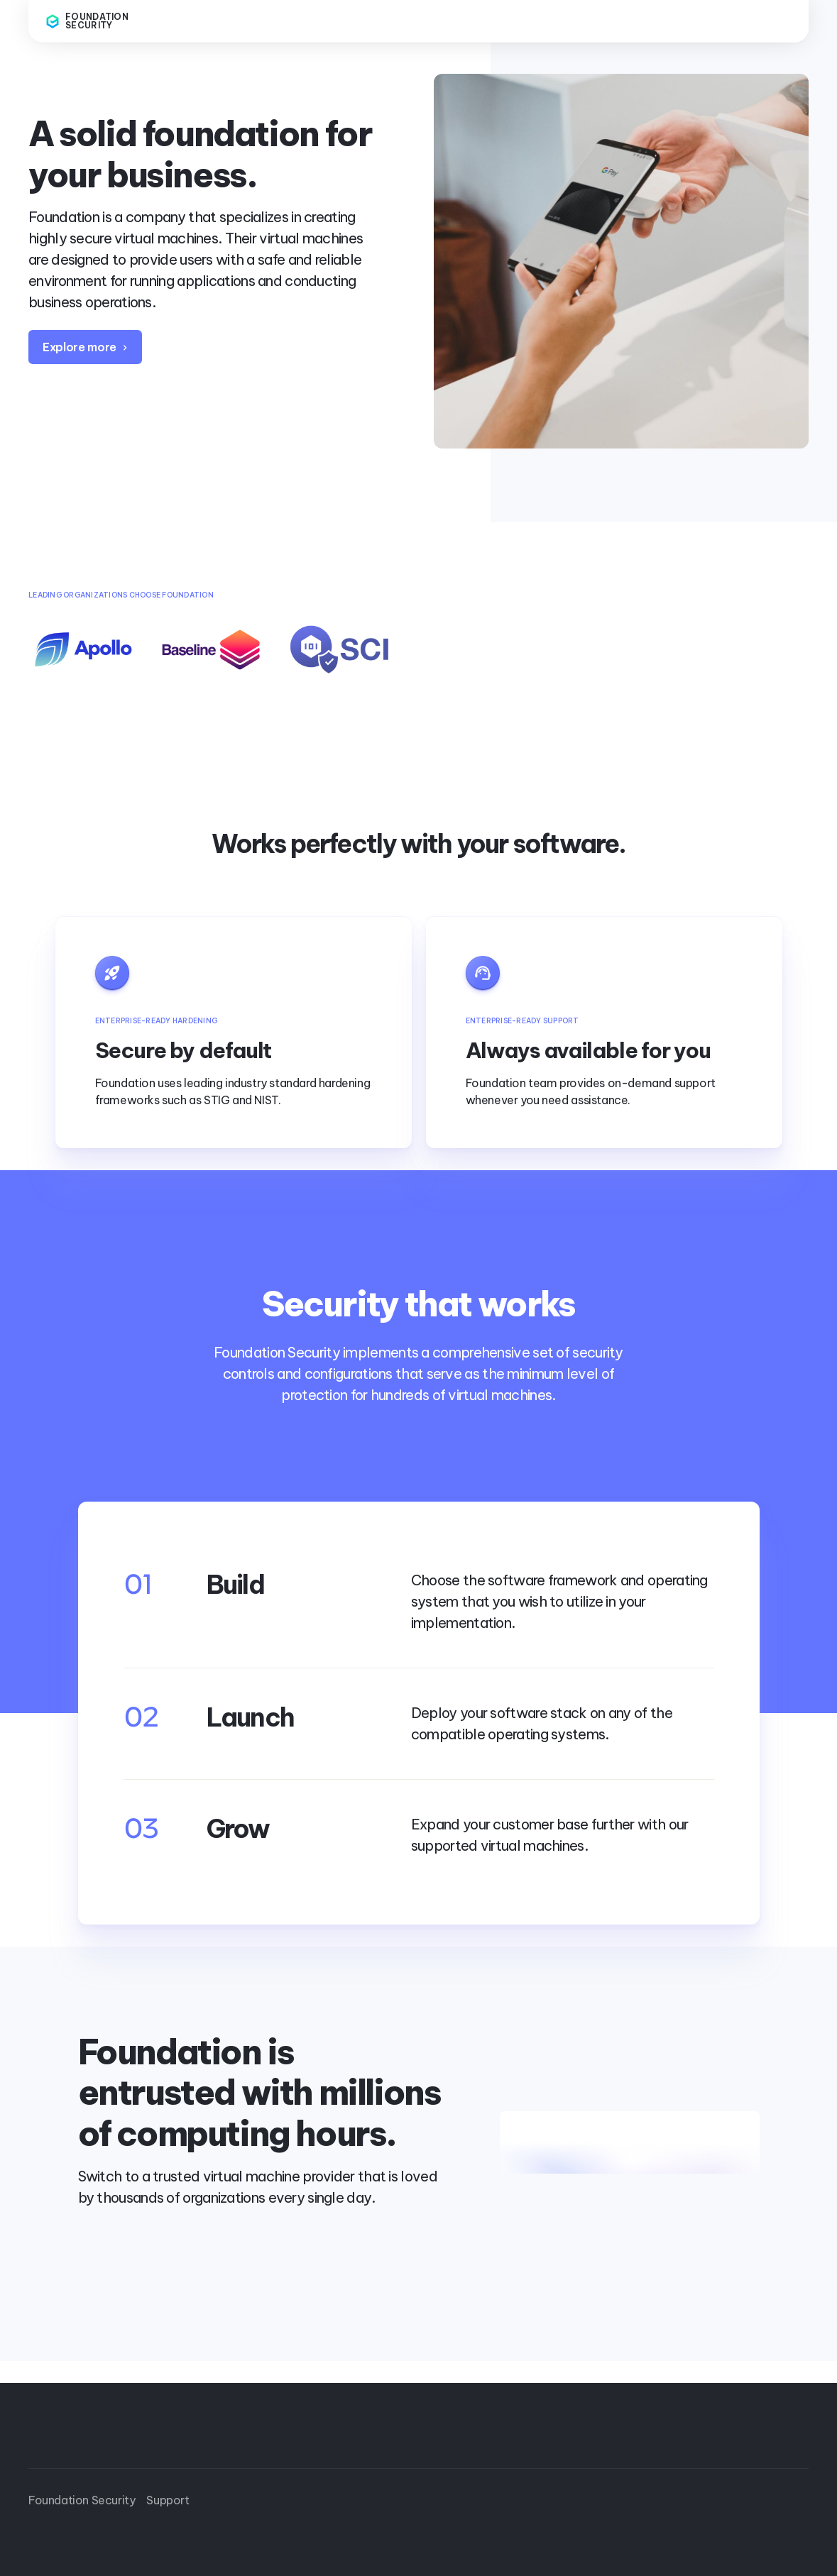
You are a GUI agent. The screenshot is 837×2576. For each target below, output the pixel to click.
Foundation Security (81, 2500)
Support (167, 2500)
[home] (102, 21)
